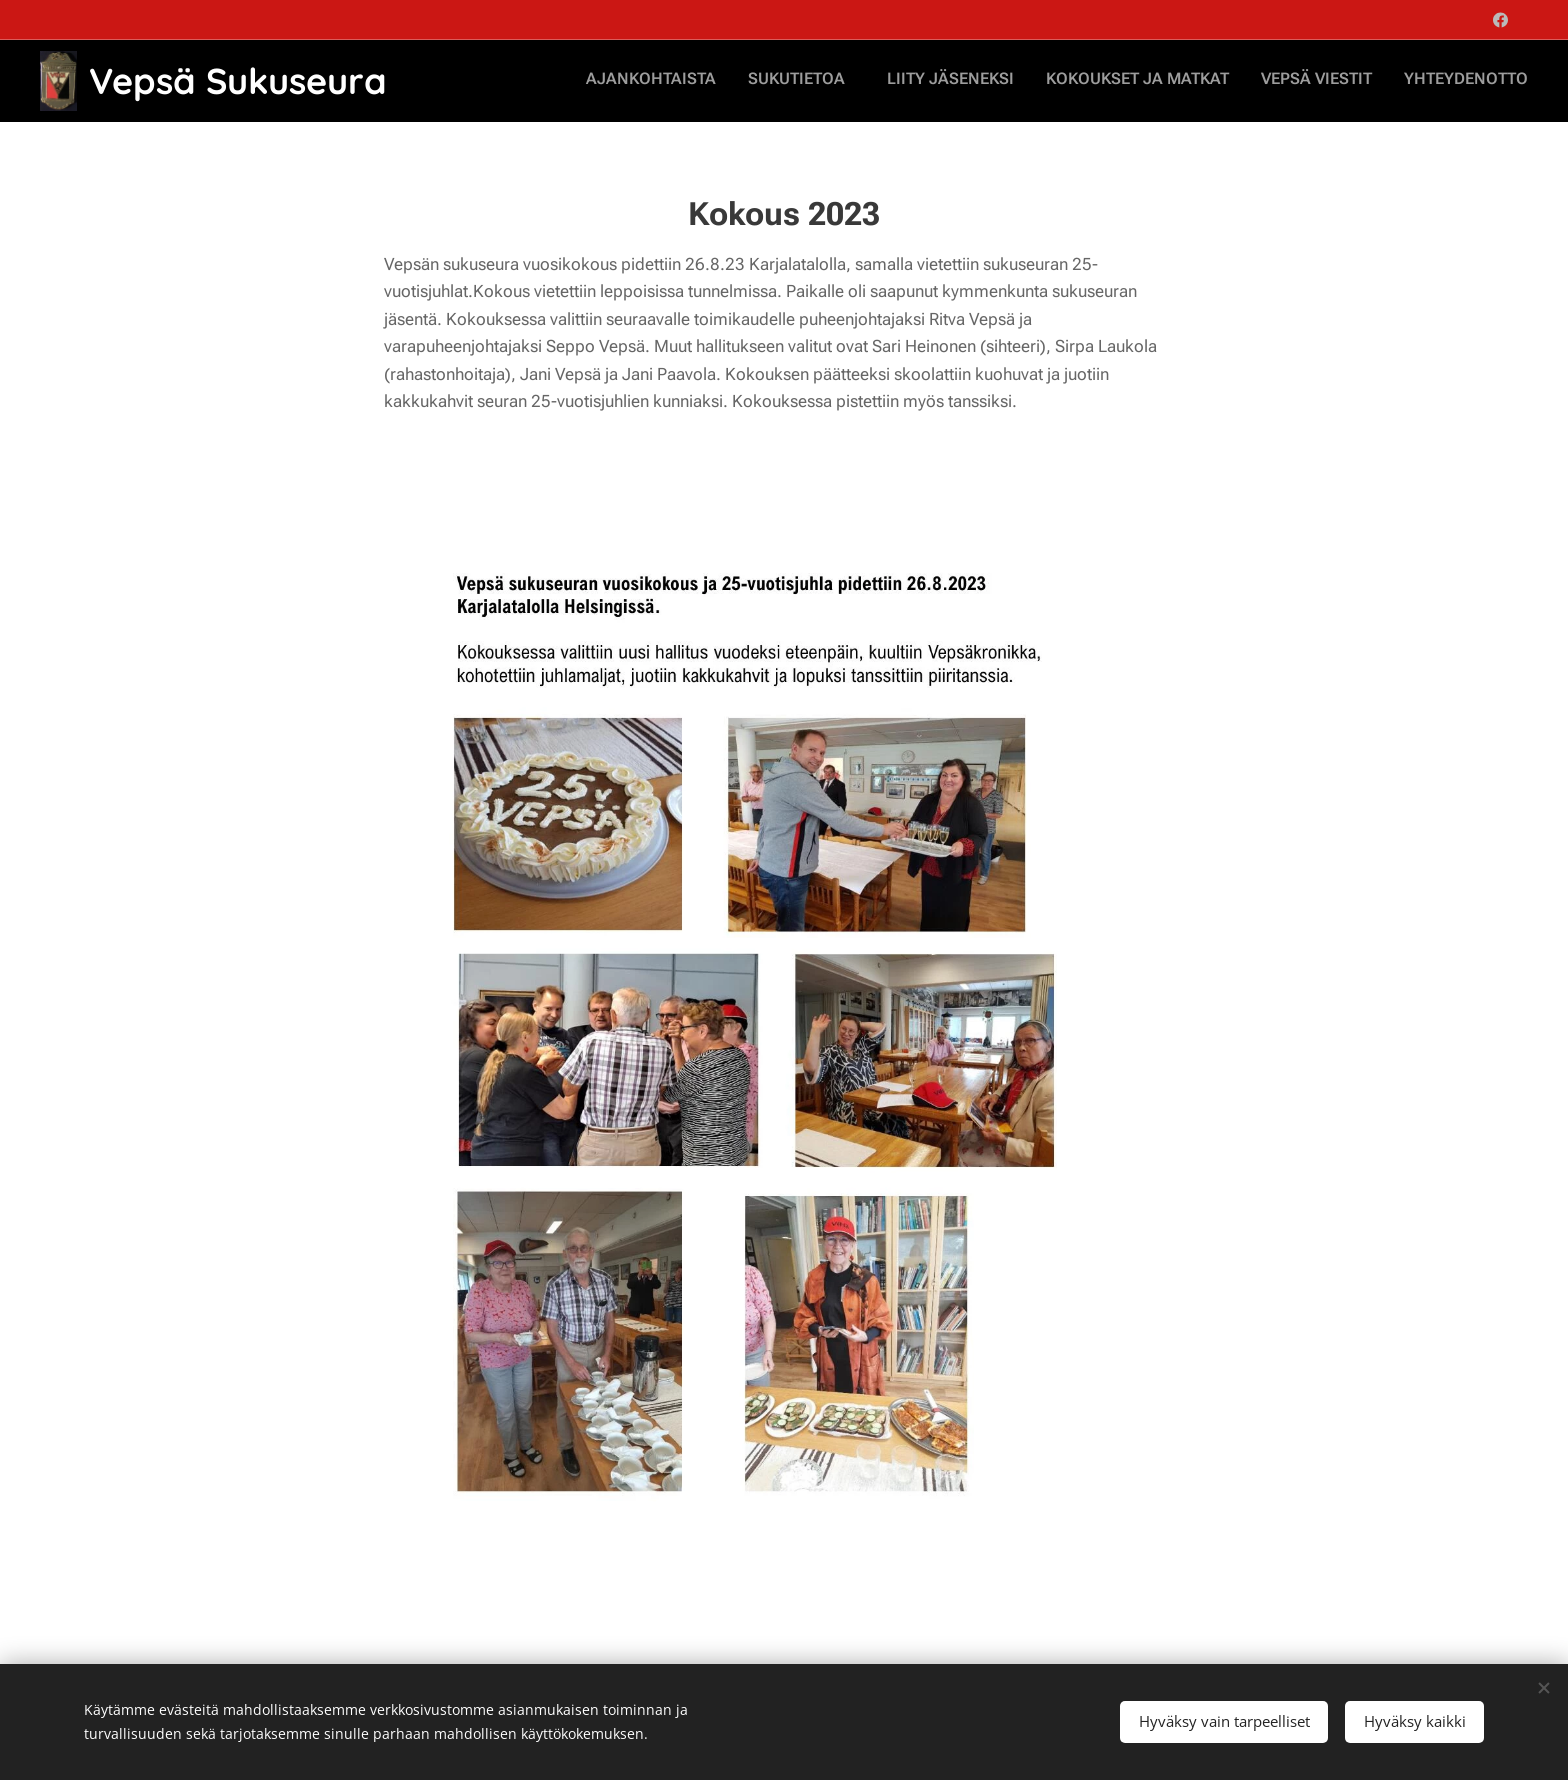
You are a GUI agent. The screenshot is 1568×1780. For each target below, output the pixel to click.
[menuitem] (1363, 81)
